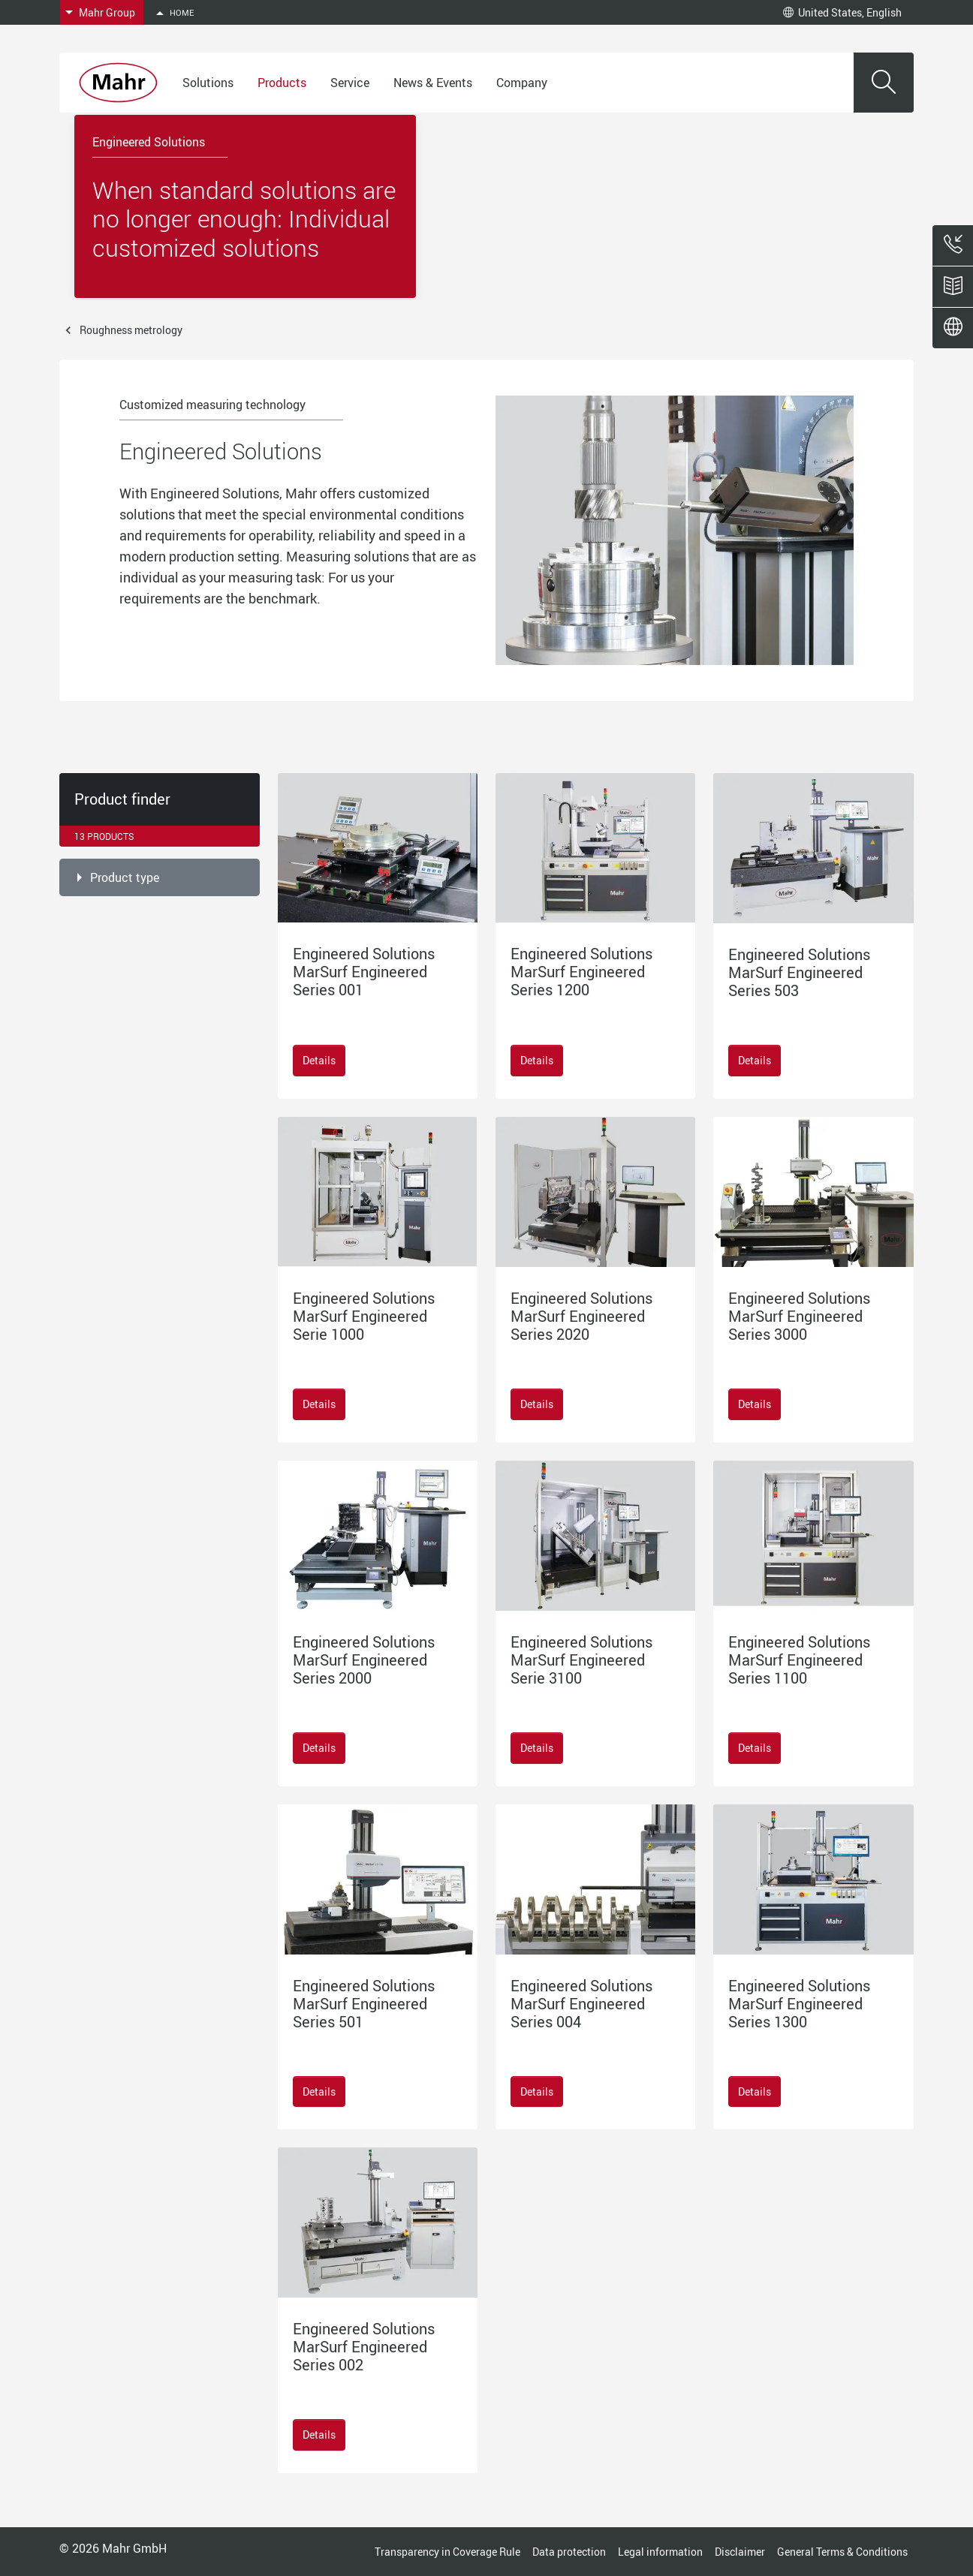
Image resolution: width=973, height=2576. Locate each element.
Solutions (207, 82)
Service (349, 82)
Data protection (569, 2551)
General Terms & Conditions (842, 2551)
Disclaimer (740, 2551)
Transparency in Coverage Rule (447, 2551)
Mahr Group (107, 12)
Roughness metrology (131, 330)
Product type (124, 877)
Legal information (660, 2551)
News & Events (432, 82)
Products (282, 82)
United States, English (842, 12)
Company (521, 82)
